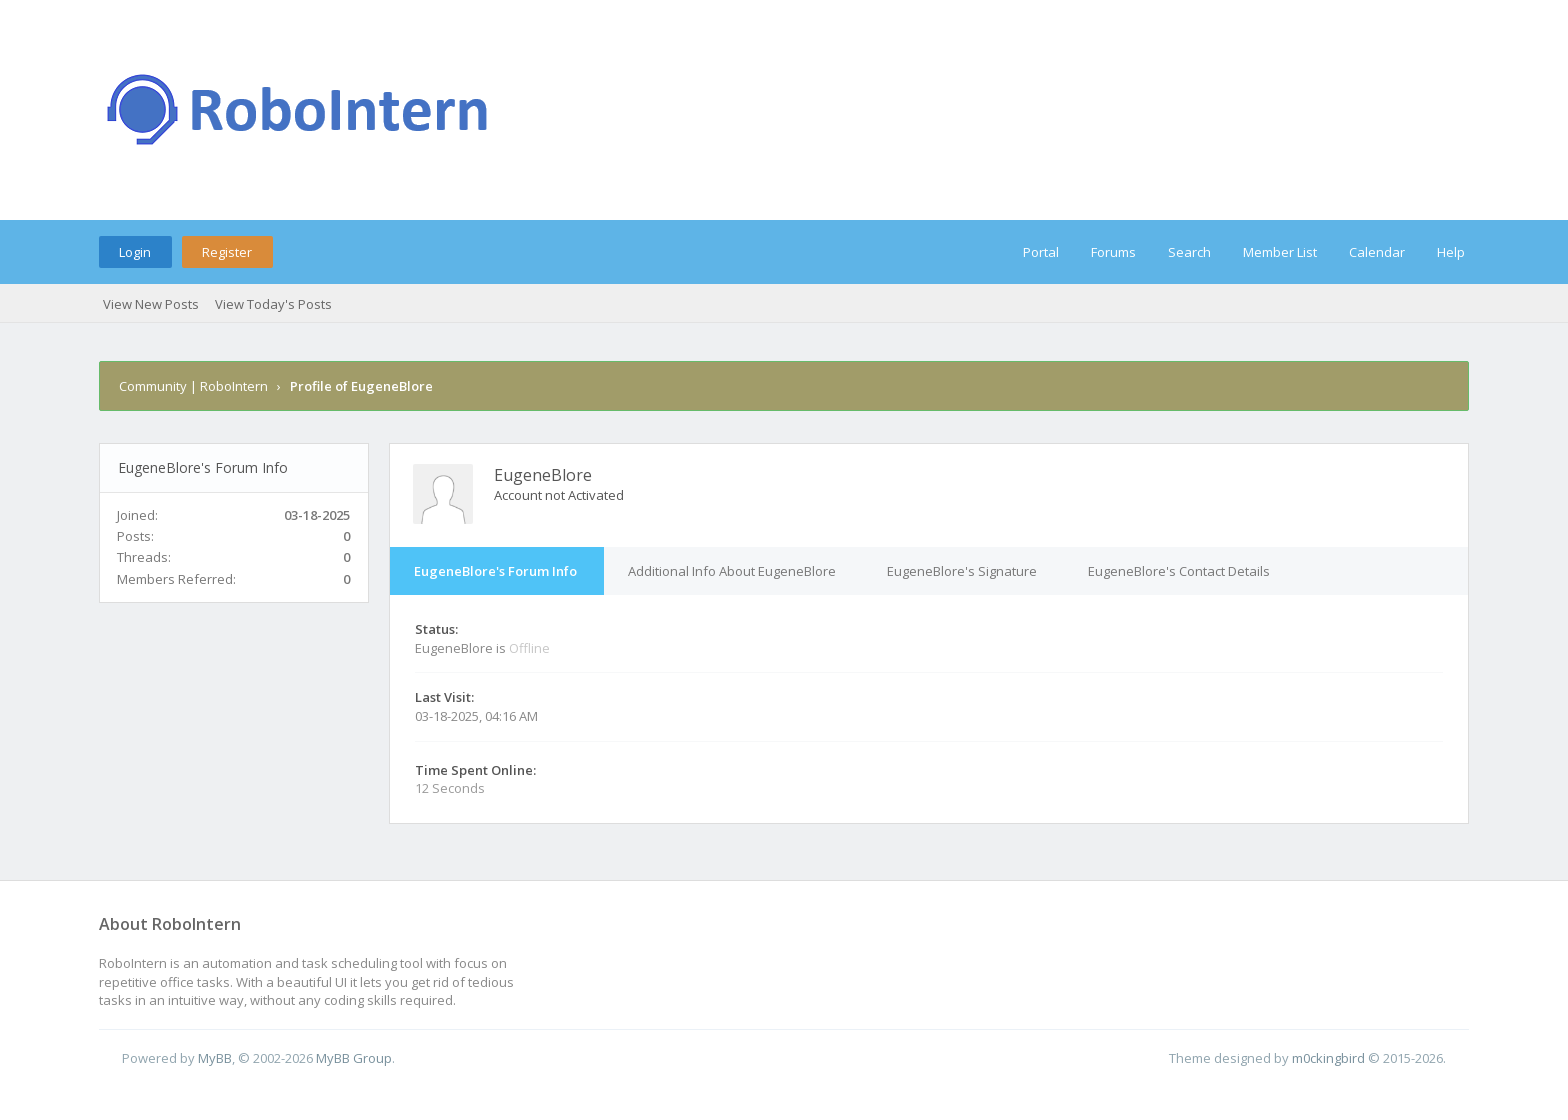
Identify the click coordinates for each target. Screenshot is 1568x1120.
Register (227, 252)
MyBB (215, 1058)
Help (1451, 252)
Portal (1041, 252)
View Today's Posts (273, 304)
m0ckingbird (1328, 1058)
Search (1189, 252)
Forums (1113, 252)
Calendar (1377, 252)
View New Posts (151, 304)
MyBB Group (354, 1058)
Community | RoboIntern (193, 386)
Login (135, 252)
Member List (1280, 252)
